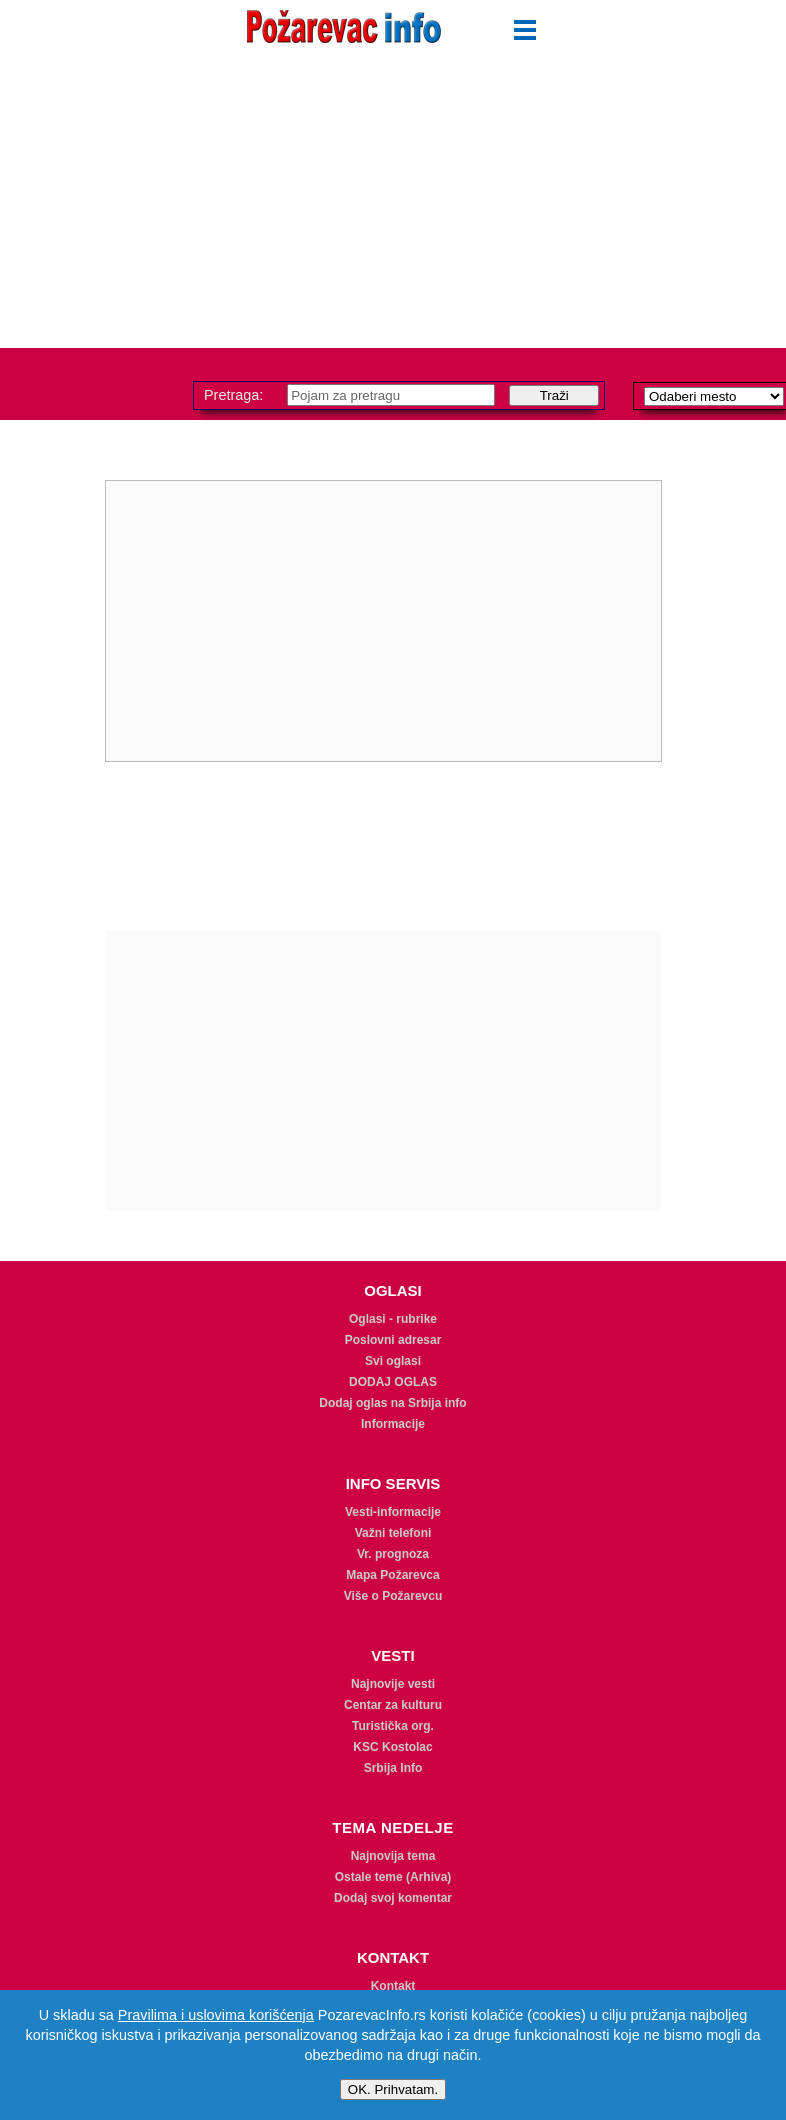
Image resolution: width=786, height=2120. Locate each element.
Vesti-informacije (393, 1512)
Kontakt (393, 1986)
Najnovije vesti (393, 1684)
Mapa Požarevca (392, 1575)
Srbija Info (393, 1768)
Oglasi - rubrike (393, 1319)
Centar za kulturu (393, 1705)
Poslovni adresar (393, 1340)
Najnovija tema (393, 1856)
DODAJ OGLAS (393, 1382)
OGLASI (393, 1290)
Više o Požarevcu (393, 1596)
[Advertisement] (393, 208)
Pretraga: (235, 395)
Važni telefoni (393, 1533)
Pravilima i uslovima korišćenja (216, 2015)
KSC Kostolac (392, 1747)
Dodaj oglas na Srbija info (392, 1403)
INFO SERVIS (393, 1483)
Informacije (393, 1424)
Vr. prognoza (393, 1554)
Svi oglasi (393, 1361)
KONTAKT (393, 1957)
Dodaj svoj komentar (393, 1898)
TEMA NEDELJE (392, 1827)
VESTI (392, 1655)
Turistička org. (393, 1726)
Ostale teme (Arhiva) (393, 1877)
